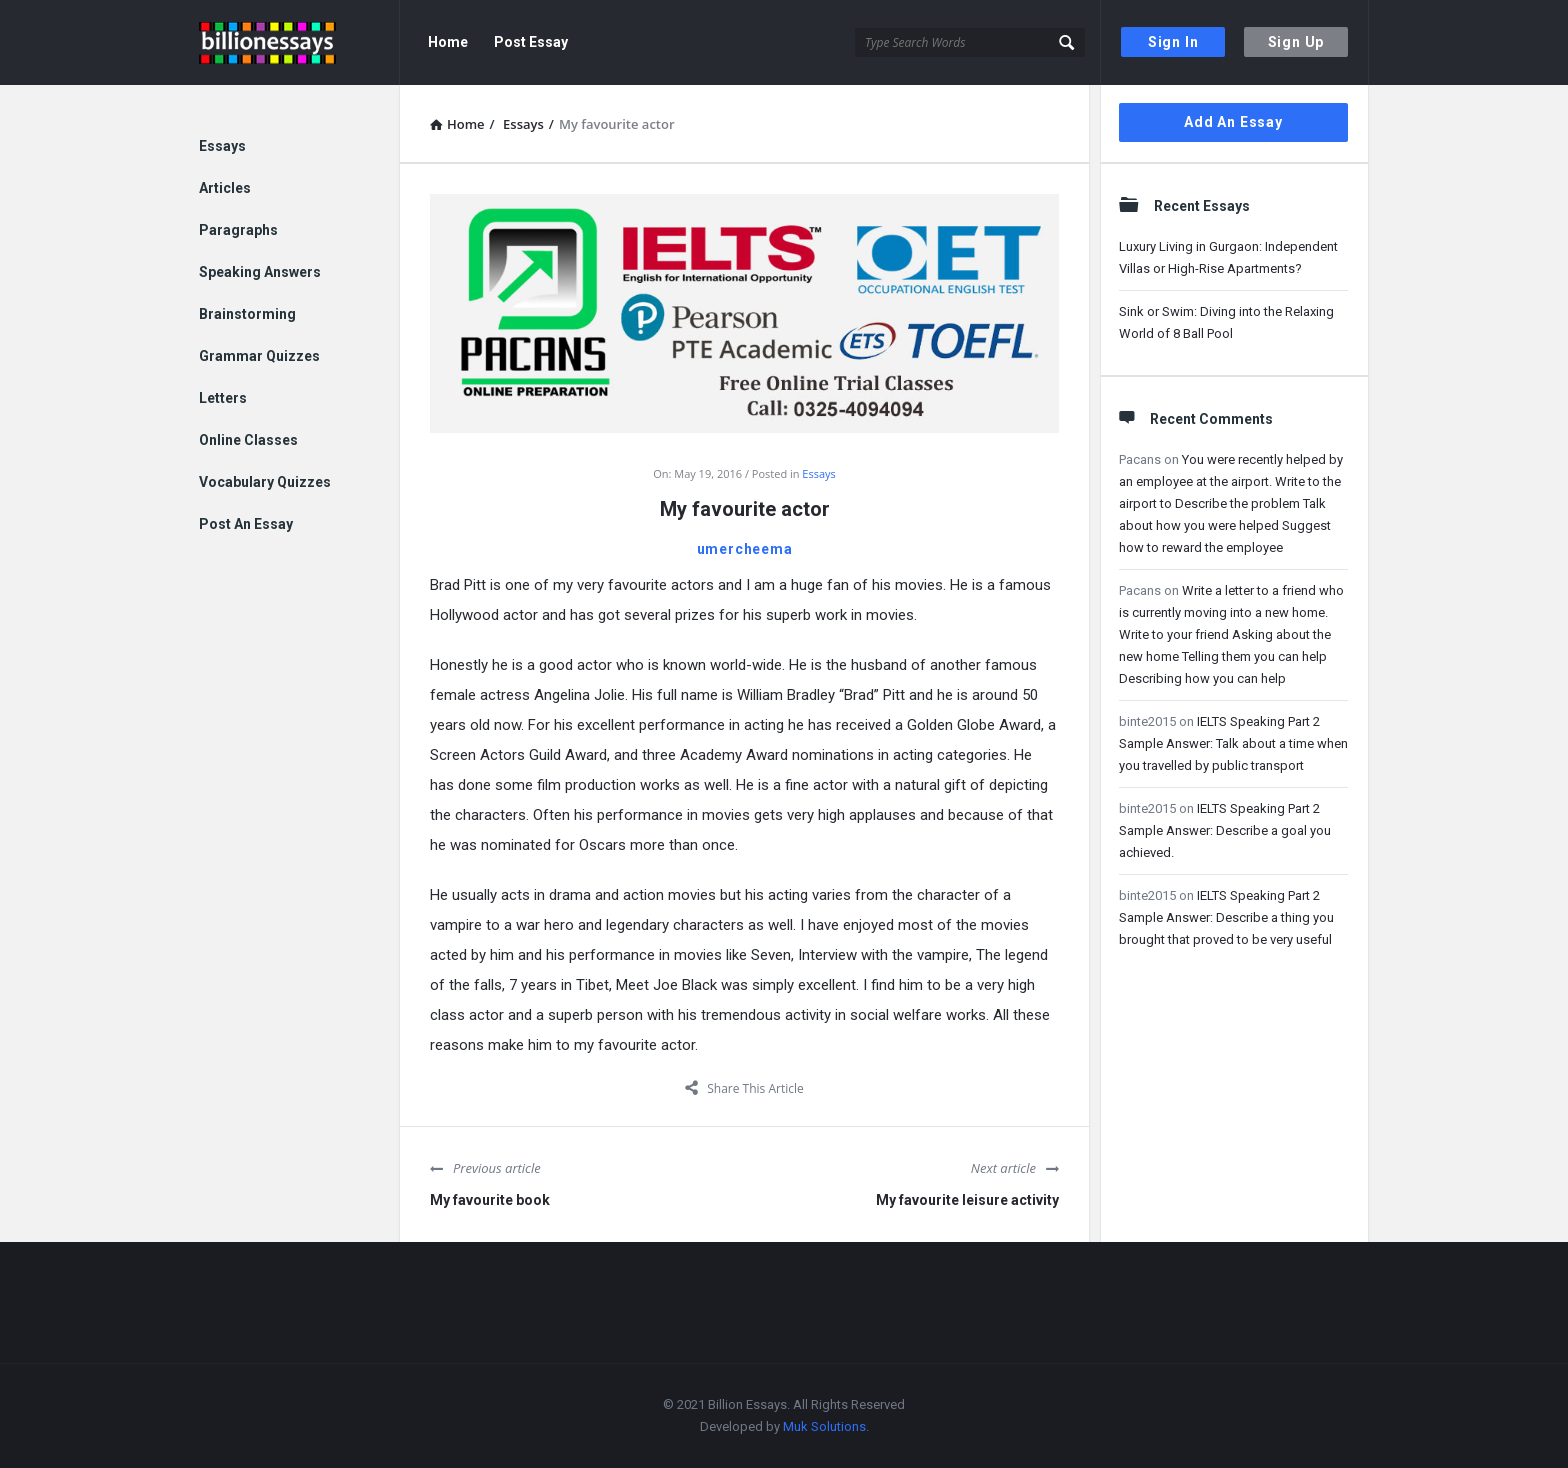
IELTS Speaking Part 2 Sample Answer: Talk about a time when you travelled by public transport (1233, 743)
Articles (225, 188)
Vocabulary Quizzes (265, 482)
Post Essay (531, 42)
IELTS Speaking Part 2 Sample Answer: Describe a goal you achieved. (1225, 830)
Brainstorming (247, 314)
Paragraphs (238, 230)
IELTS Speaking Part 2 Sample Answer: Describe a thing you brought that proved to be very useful (1226, 917)
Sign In (1173, 42)
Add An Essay (1233, 122)
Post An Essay (246, 524)
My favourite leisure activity (967, 1200)
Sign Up (1296, 42)
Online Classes (248, 440)
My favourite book (490, 1200)
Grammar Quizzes (259, 356)
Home (448, 42)
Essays (818, 473)
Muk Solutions (824, 1426)
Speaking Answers (260, 272)
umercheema (745, 549)
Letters (223, 398)
